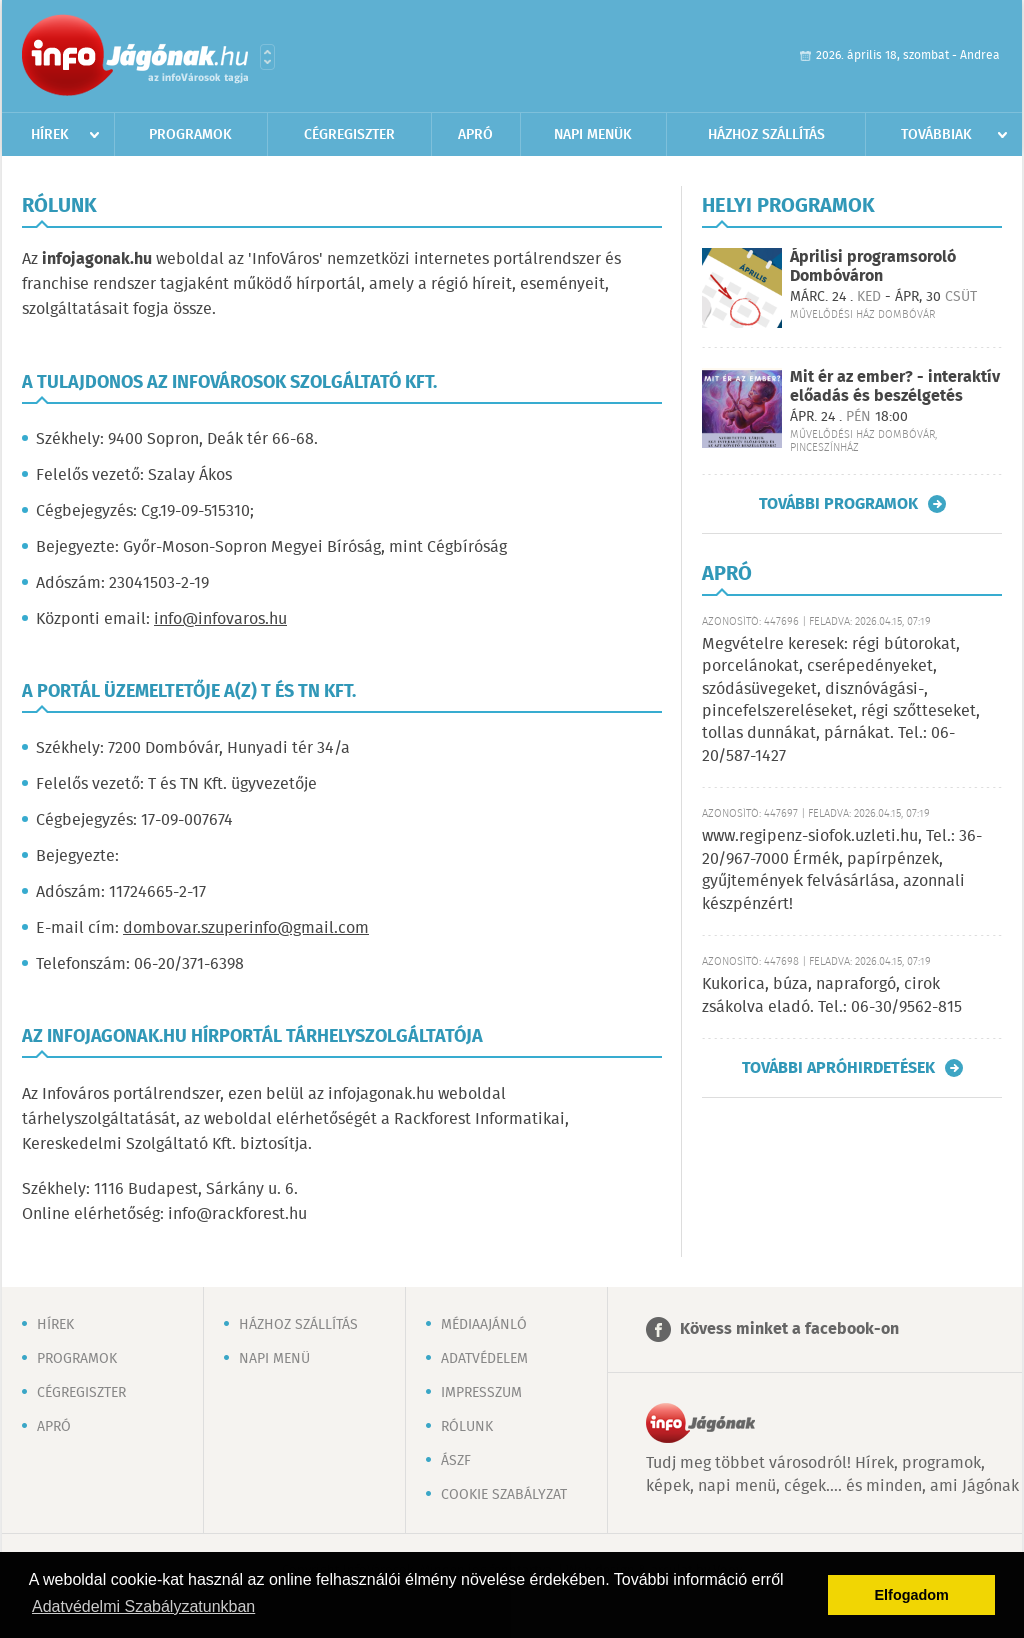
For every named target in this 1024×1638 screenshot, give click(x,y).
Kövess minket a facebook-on (789, 1329)
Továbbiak (936, 135)
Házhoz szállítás (766, 135)
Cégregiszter (349, 135)
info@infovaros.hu (220, 619)
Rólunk (467, 1427)
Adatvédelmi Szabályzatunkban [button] (143, 1606)
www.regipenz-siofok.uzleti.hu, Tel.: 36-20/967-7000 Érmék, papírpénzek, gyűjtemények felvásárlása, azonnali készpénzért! (842, 870)
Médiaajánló (484, 1325)
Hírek (50, 135)
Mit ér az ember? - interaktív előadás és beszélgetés (895, 387)
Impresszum (481, 1393)
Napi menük (593, 135)
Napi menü (274, 1359)
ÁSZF (456, 1461)
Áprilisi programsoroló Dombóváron (873, 267)
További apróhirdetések (838, 1068)
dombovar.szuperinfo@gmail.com (246, 928)
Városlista (267, 57)
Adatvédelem (484, 1359)
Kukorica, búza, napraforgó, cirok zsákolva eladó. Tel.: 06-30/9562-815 (832, 995)
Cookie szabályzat (504, 1495)
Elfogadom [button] (912, 1595)
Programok (190, 135)
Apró (475, 135)
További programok (838, 504)
